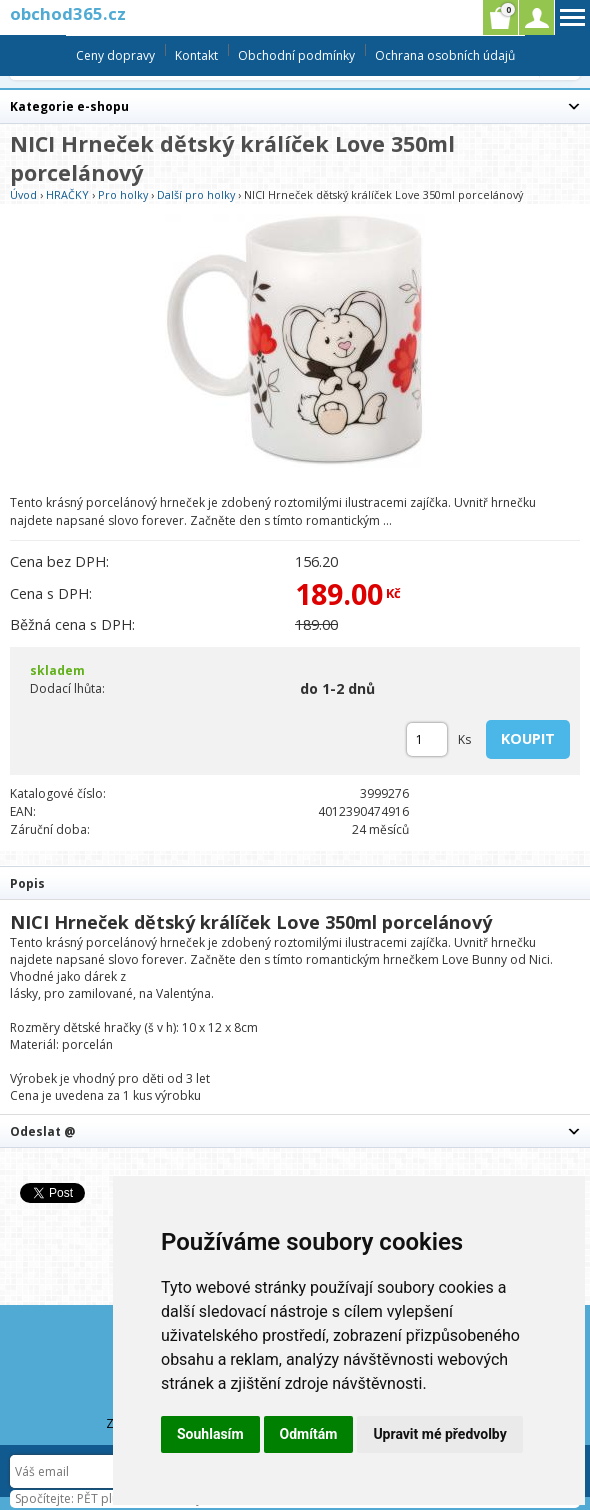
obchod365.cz (68, 13)
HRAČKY (67, 194)
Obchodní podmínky (296, 55)
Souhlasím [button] (210, 1434)
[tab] (295, 882)
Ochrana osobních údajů (445, 55)
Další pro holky (196, 194)
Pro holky (123, 194)
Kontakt (196, 55)
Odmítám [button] (309, 1434)
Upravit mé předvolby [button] (439, 1434)
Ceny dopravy (115, 55)
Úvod (23, 194)
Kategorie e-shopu (69, 106)
